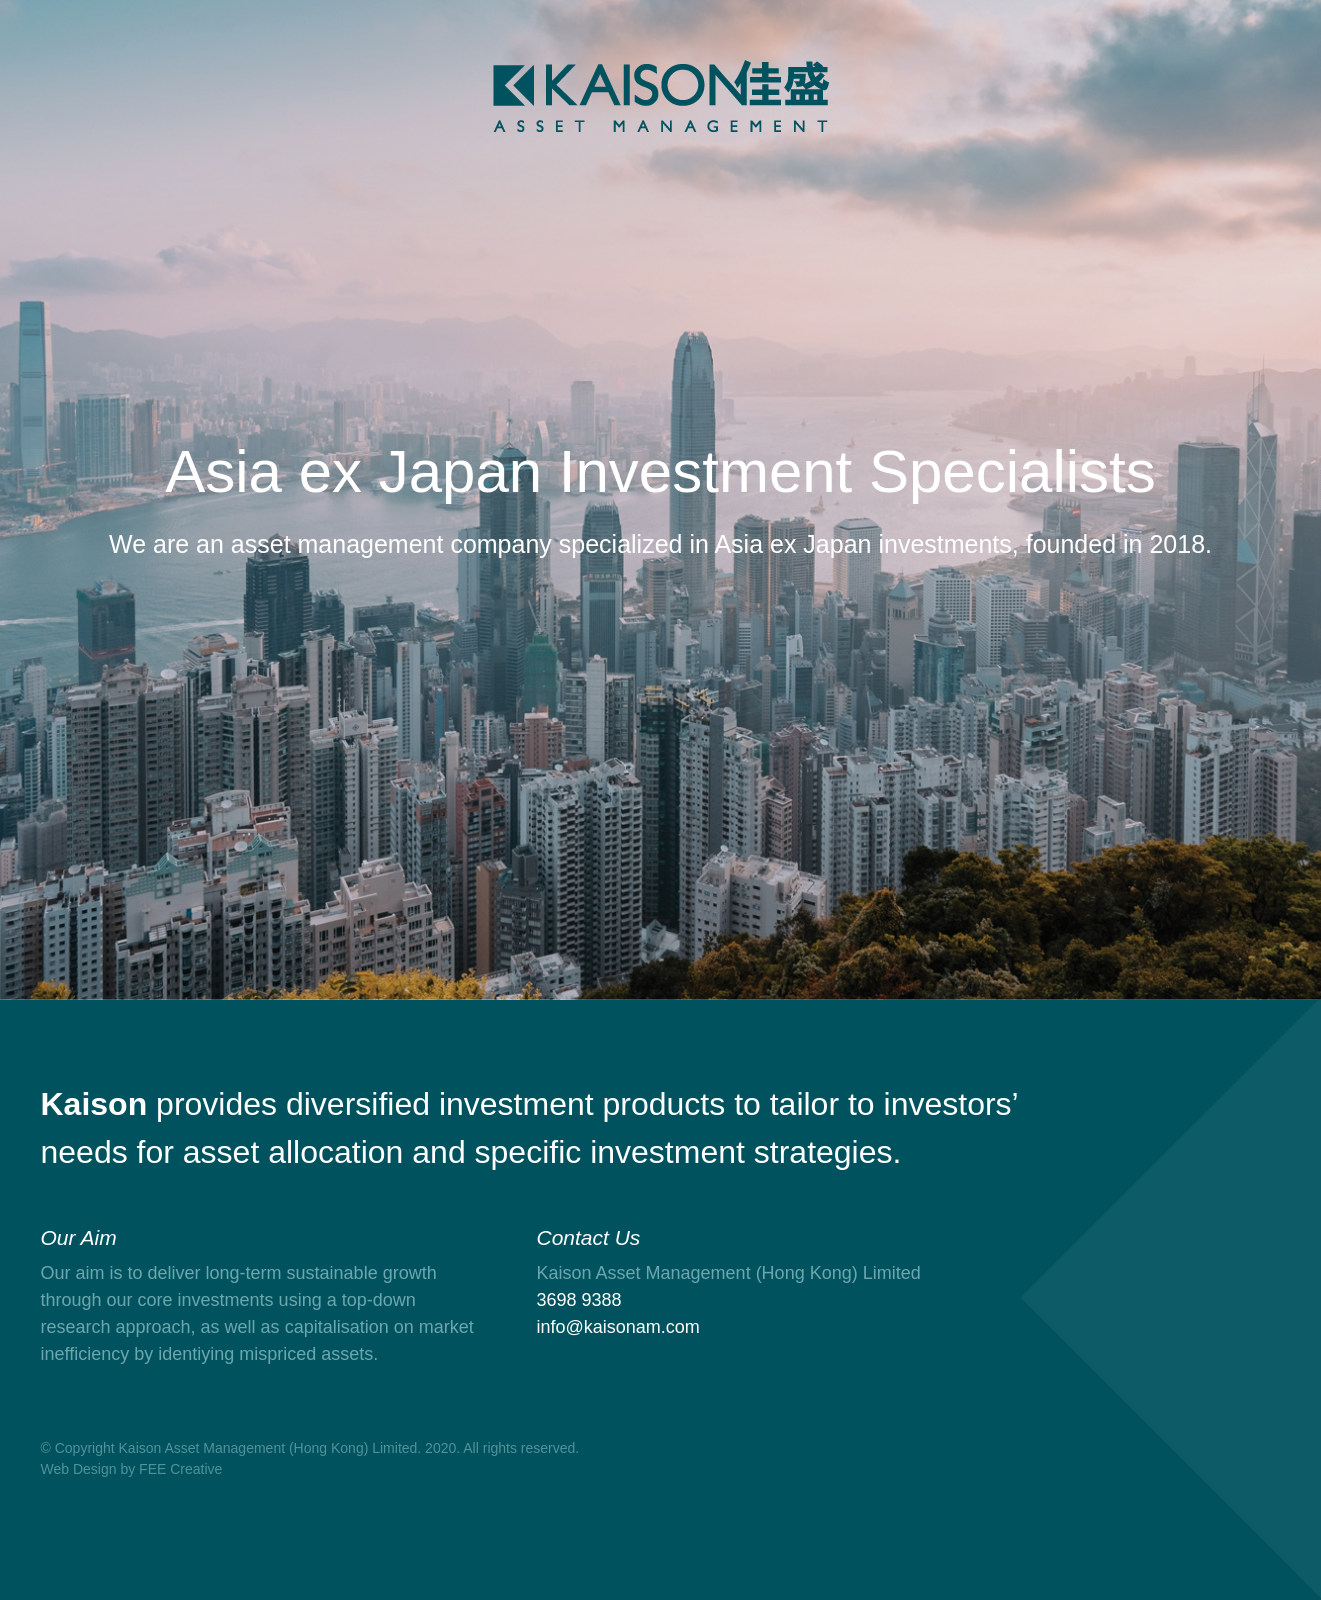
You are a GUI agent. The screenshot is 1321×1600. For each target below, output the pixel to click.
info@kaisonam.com (618, 1327)
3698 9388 (579, 1300)
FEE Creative (180, 1469)
